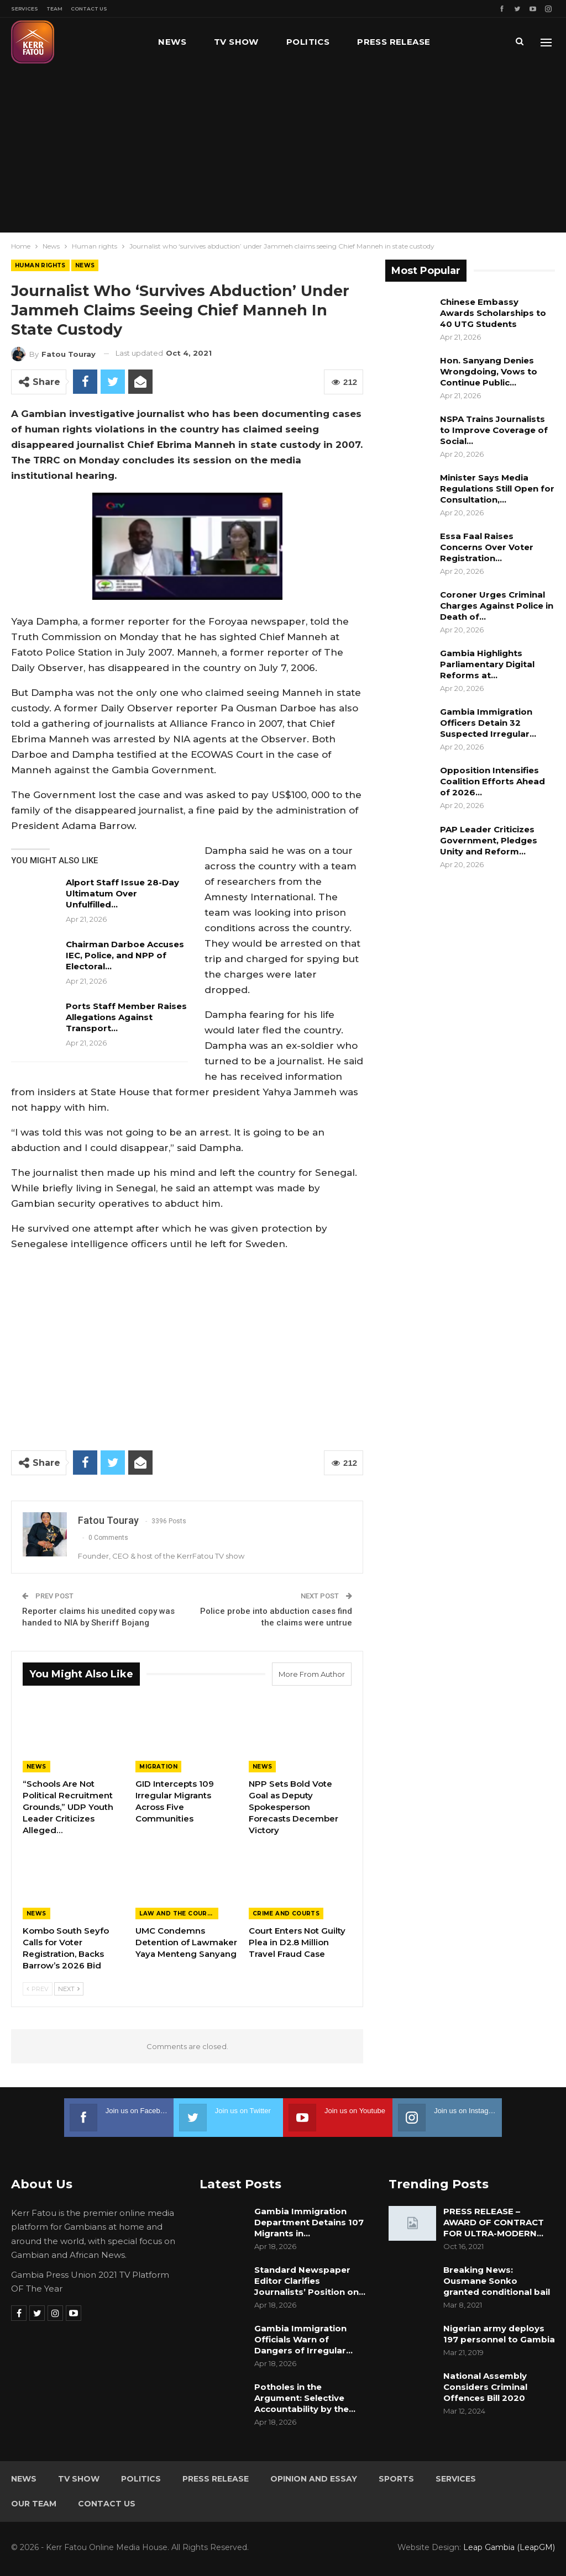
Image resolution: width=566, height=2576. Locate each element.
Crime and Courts (286, 1913)
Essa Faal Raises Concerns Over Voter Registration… (486, 547)
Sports (396, 2479)
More (471, 41)
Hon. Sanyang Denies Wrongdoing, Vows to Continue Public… (488, 371)
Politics (307, 41)
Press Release (393, 41)
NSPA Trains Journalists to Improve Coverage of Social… (494, 430)
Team (54, 9)
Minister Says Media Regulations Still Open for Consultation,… (497, 488)
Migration (158, 1766)
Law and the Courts (177, 1913)
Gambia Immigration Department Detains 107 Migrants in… (309, 2222)
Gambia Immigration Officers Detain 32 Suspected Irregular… (488, 722)
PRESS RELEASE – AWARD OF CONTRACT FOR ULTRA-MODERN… (493, 2222)
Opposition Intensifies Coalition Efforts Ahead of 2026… (492, 781)
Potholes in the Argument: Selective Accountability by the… (304, 2398)
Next (69, 1989)
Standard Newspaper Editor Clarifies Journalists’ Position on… (309, 2280)
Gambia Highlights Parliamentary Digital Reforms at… (487, 664)
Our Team (33, 2504)
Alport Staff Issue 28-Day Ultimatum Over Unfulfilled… (122, 893)
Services (24, 9)
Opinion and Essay (313, 2479)
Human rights (40, 265)
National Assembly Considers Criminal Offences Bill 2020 (485, 2387)
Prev (38, 1989)
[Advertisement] (283, 149)
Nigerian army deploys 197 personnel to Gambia (499, 2334)
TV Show (236, 41)
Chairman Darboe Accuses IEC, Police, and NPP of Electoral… (125, 955)
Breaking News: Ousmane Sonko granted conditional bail (496, 2280)
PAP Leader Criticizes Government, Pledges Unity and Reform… (488, 840)
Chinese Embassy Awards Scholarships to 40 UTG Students (493, 313)
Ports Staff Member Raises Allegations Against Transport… (126, 1017)
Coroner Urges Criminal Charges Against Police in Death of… (496, 605)
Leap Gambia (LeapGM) (509, 2547)
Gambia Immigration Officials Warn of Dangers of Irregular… (303, 2339)
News (172, 41)
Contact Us (89, 9)
